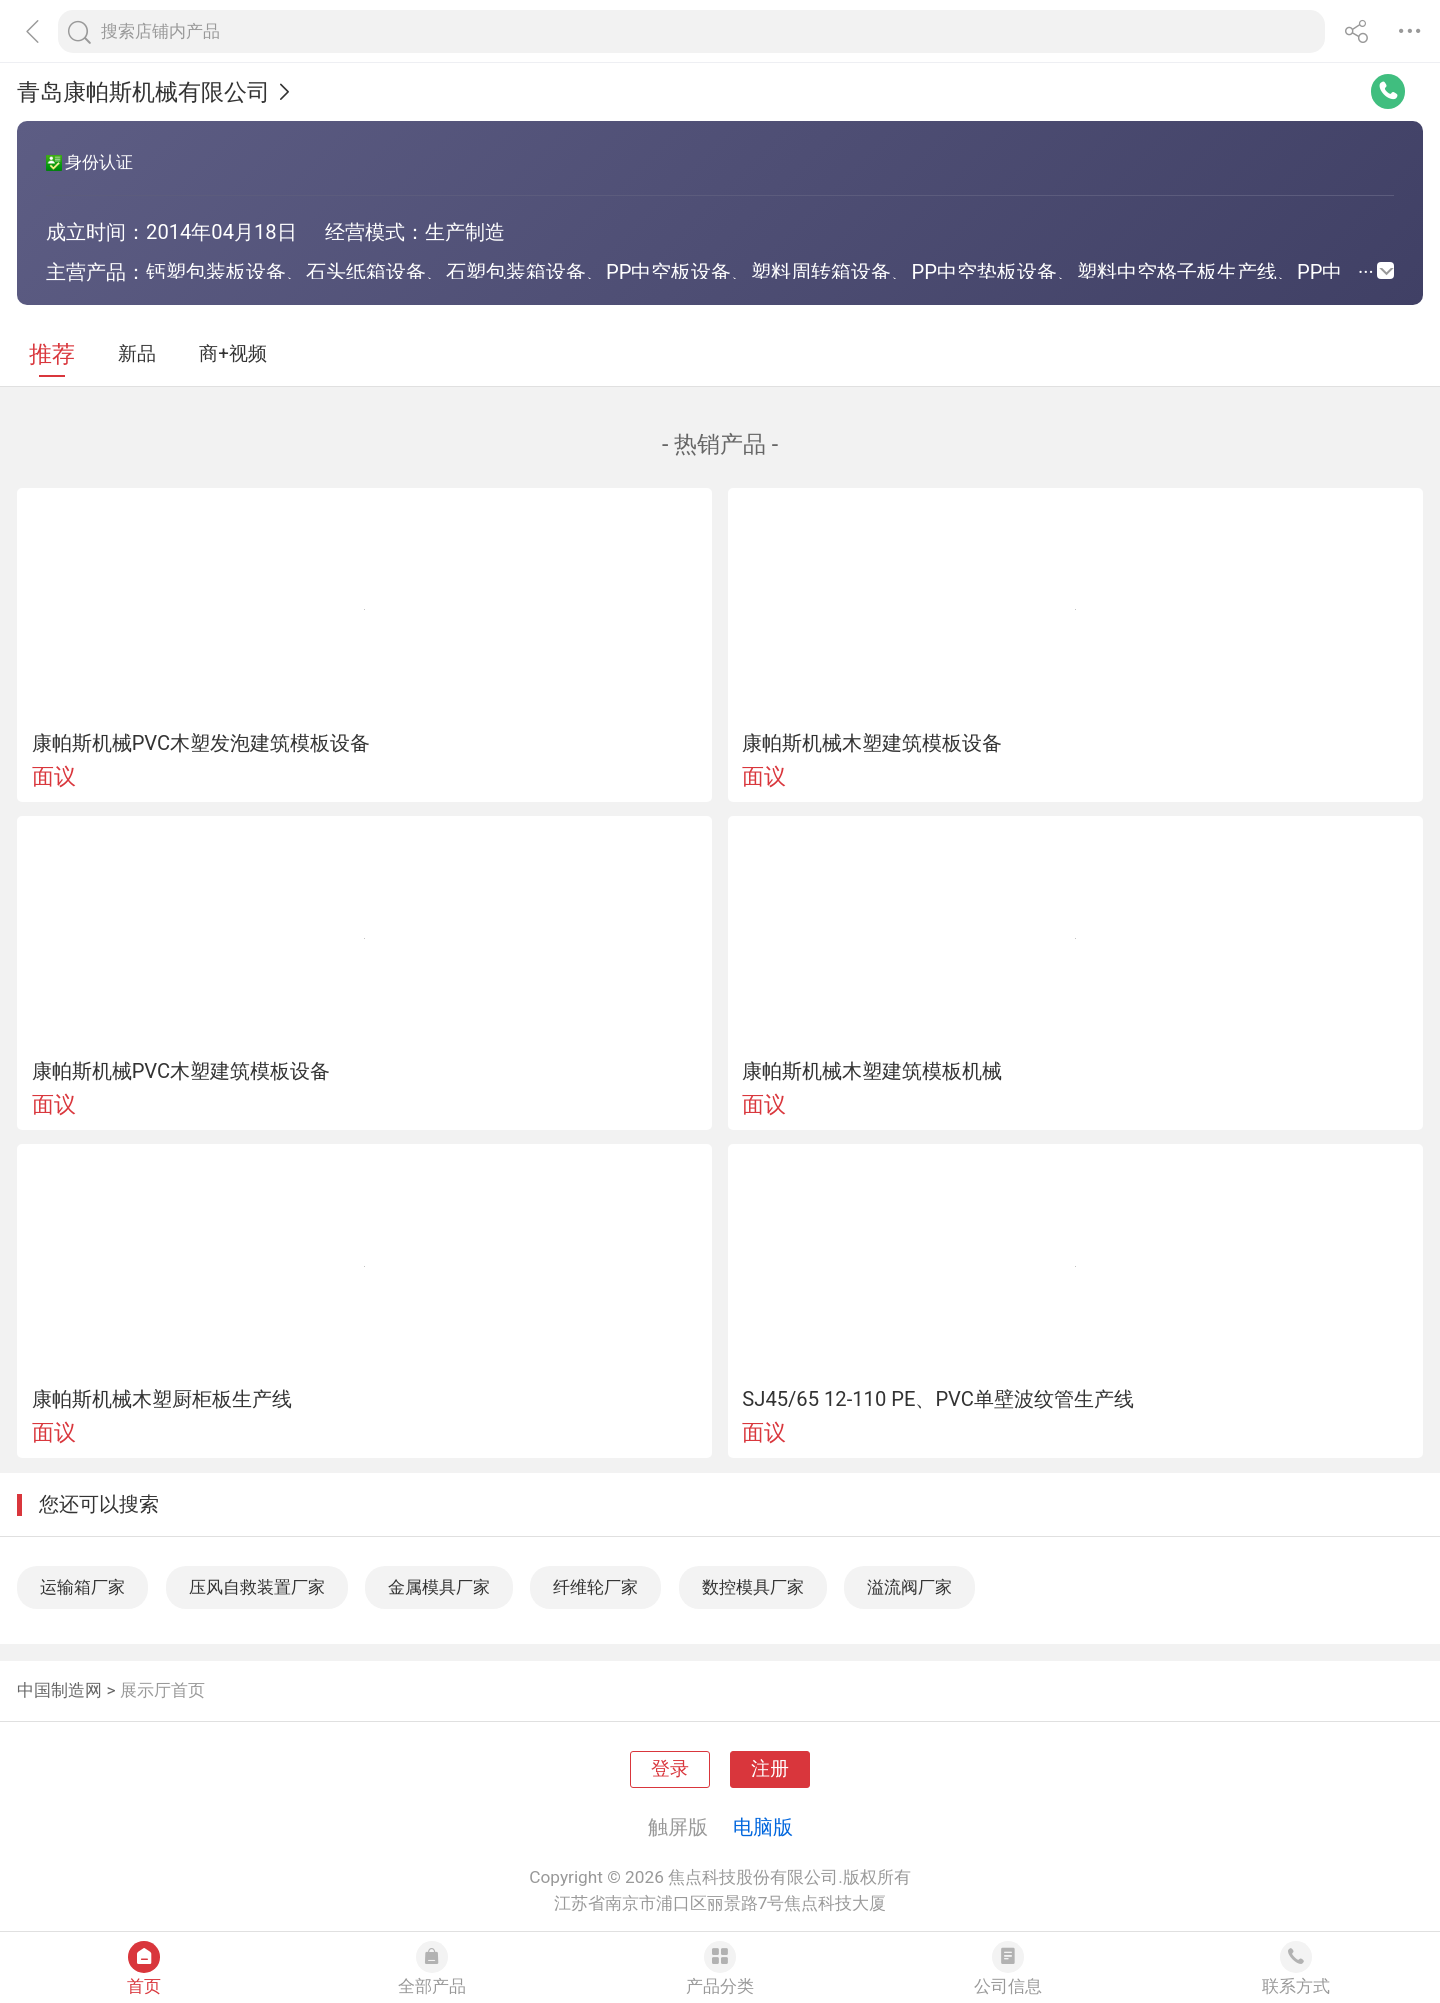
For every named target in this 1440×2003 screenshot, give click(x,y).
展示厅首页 (162, 1690)
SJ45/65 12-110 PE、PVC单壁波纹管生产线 (938, 1399)
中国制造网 (59, 1690)
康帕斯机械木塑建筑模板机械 (872, 1071)
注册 (770, 1769)
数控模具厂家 (753, 1587)
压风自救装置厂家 (257, 1587)
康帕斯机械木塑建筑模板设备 (872, 743)
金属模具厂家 (439, 1587)
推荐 (52, 354)
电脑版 (763, 1827)
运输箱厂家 (82, 1587)
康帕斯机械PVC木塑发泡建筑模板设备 (201, 743)
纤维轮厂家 (595, 1587)
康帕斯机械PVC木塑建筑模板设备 (181, 1071)
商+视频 (233, 354)
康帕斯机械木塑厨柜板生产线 (162, 1399)
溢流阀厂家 (909, 1587)
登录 (670, 1769)
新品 (137, 354)
